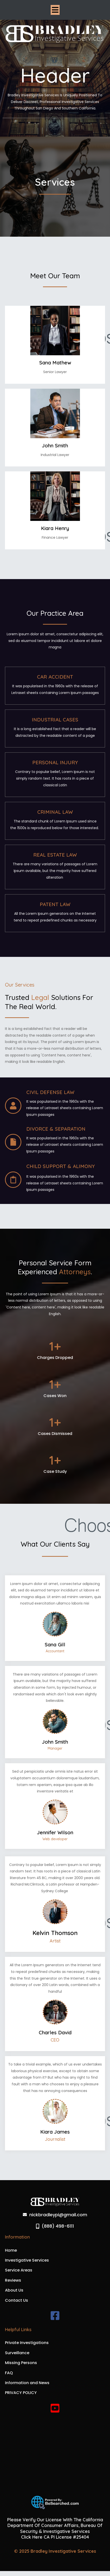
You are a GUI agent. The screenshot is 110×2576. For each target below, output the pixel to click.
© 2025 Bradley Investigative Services (55, 2551)
